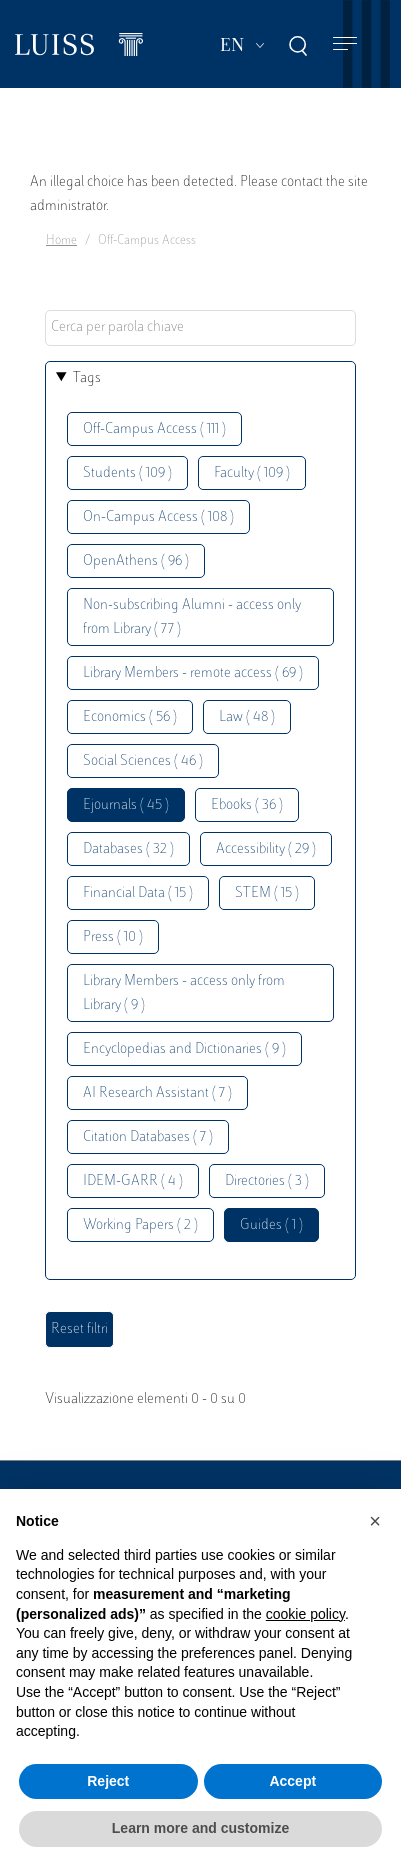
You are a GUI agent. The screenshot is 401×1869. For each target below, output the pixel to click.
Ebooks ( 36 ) (247, 805)
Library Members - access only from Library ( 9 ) (184, 993)
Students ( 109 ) (127, 473)
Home (61, 241)
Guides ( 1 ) (271, 1225)
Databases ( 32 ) (128, 849)
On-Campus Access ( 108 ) (158, 517)
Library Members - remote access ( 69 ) (193, 673)
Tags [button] (87, 378)
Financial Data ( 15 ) (138, 893)
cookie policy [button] (305, 1614)
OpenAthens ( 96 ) (136, 561)
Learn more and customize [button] (200, 1828)
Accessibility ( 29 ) (266, 849)
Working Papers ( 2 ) (140, 1225)
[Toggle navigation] (345, 44)
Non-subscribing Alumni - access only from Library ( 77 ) (192, 617)
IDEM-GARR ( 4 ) (133, 1181)
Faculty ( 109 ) (252, 473)
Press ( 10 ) (113, 937)
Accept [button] (292, 1781)
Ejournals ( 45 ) (126, 805)
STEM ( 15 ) (267, 893)
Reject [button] (108, 1781)
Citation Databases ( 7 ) (148, 1137)
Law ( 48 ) (247, 717)
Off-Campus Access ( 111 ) (154, 429)
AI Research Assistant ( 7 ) (157, 1093)
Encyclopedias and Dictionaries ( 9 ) (184, 1049)
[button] (375, 1521)
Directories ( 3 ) (267, 1181)
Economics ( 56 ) (130, 717)
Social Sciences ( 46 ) (143, 761)
